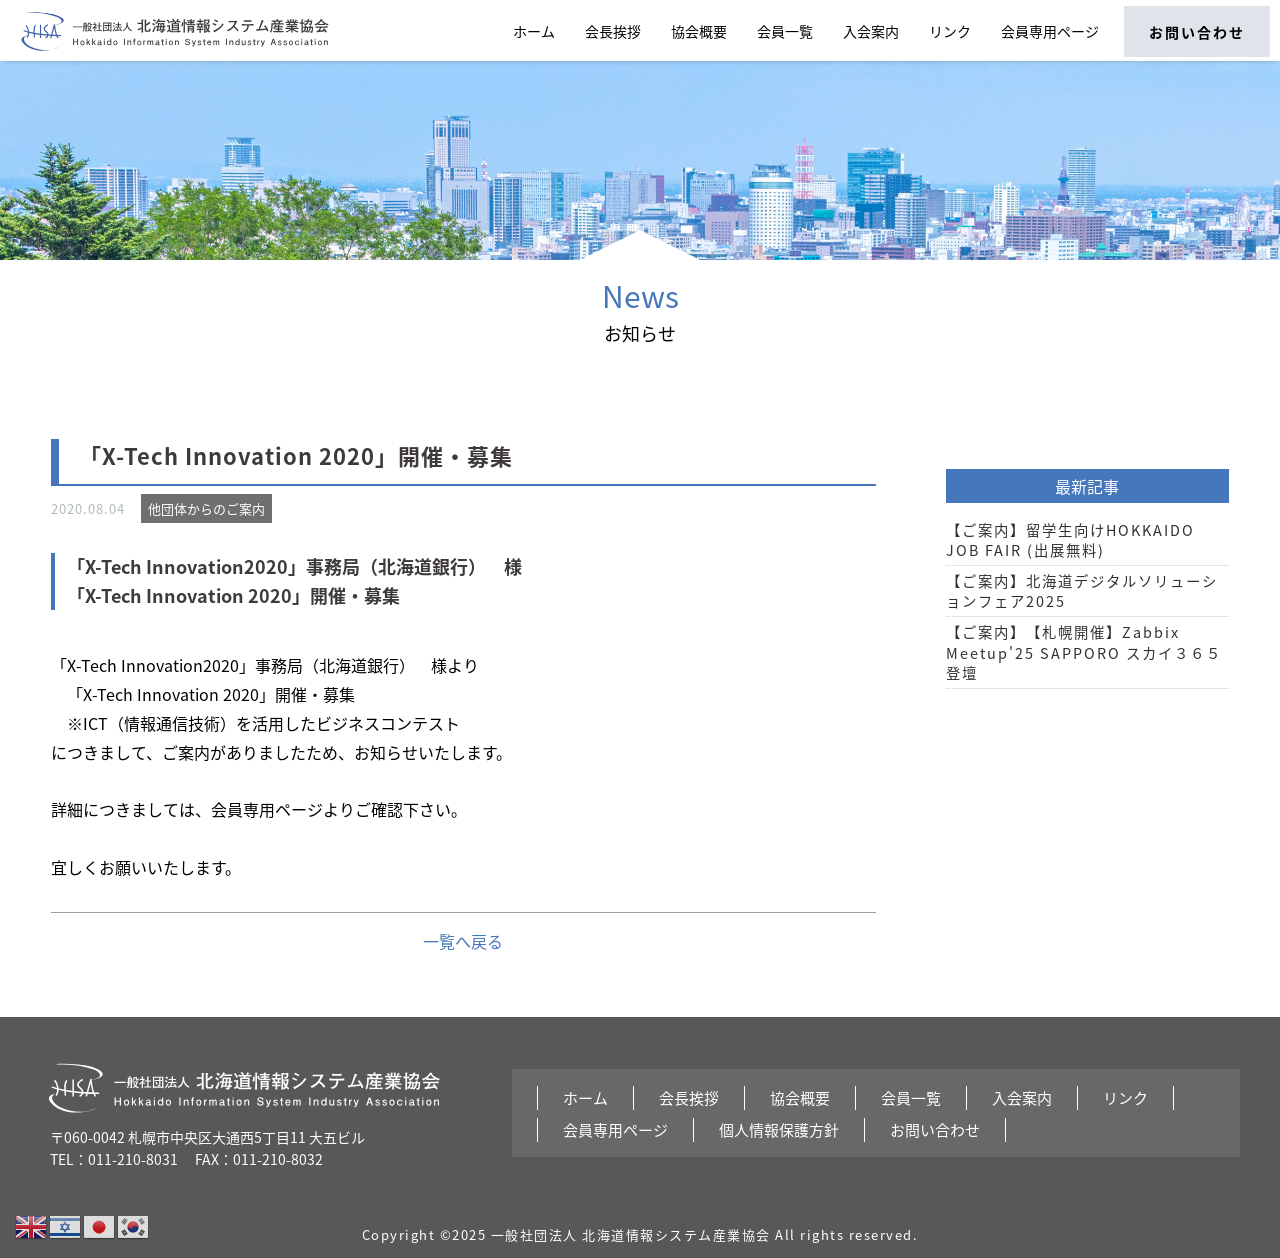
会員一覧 (785, 31)
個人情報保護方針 (779, 1130)
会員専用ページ (1050, 31)
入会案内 (871, 31)
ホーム (534, 31)
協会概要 (699, 31)
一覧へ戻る (463, 941)
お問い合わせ (1197, 32)
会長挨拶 (613, 31)
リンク (950, 31)
